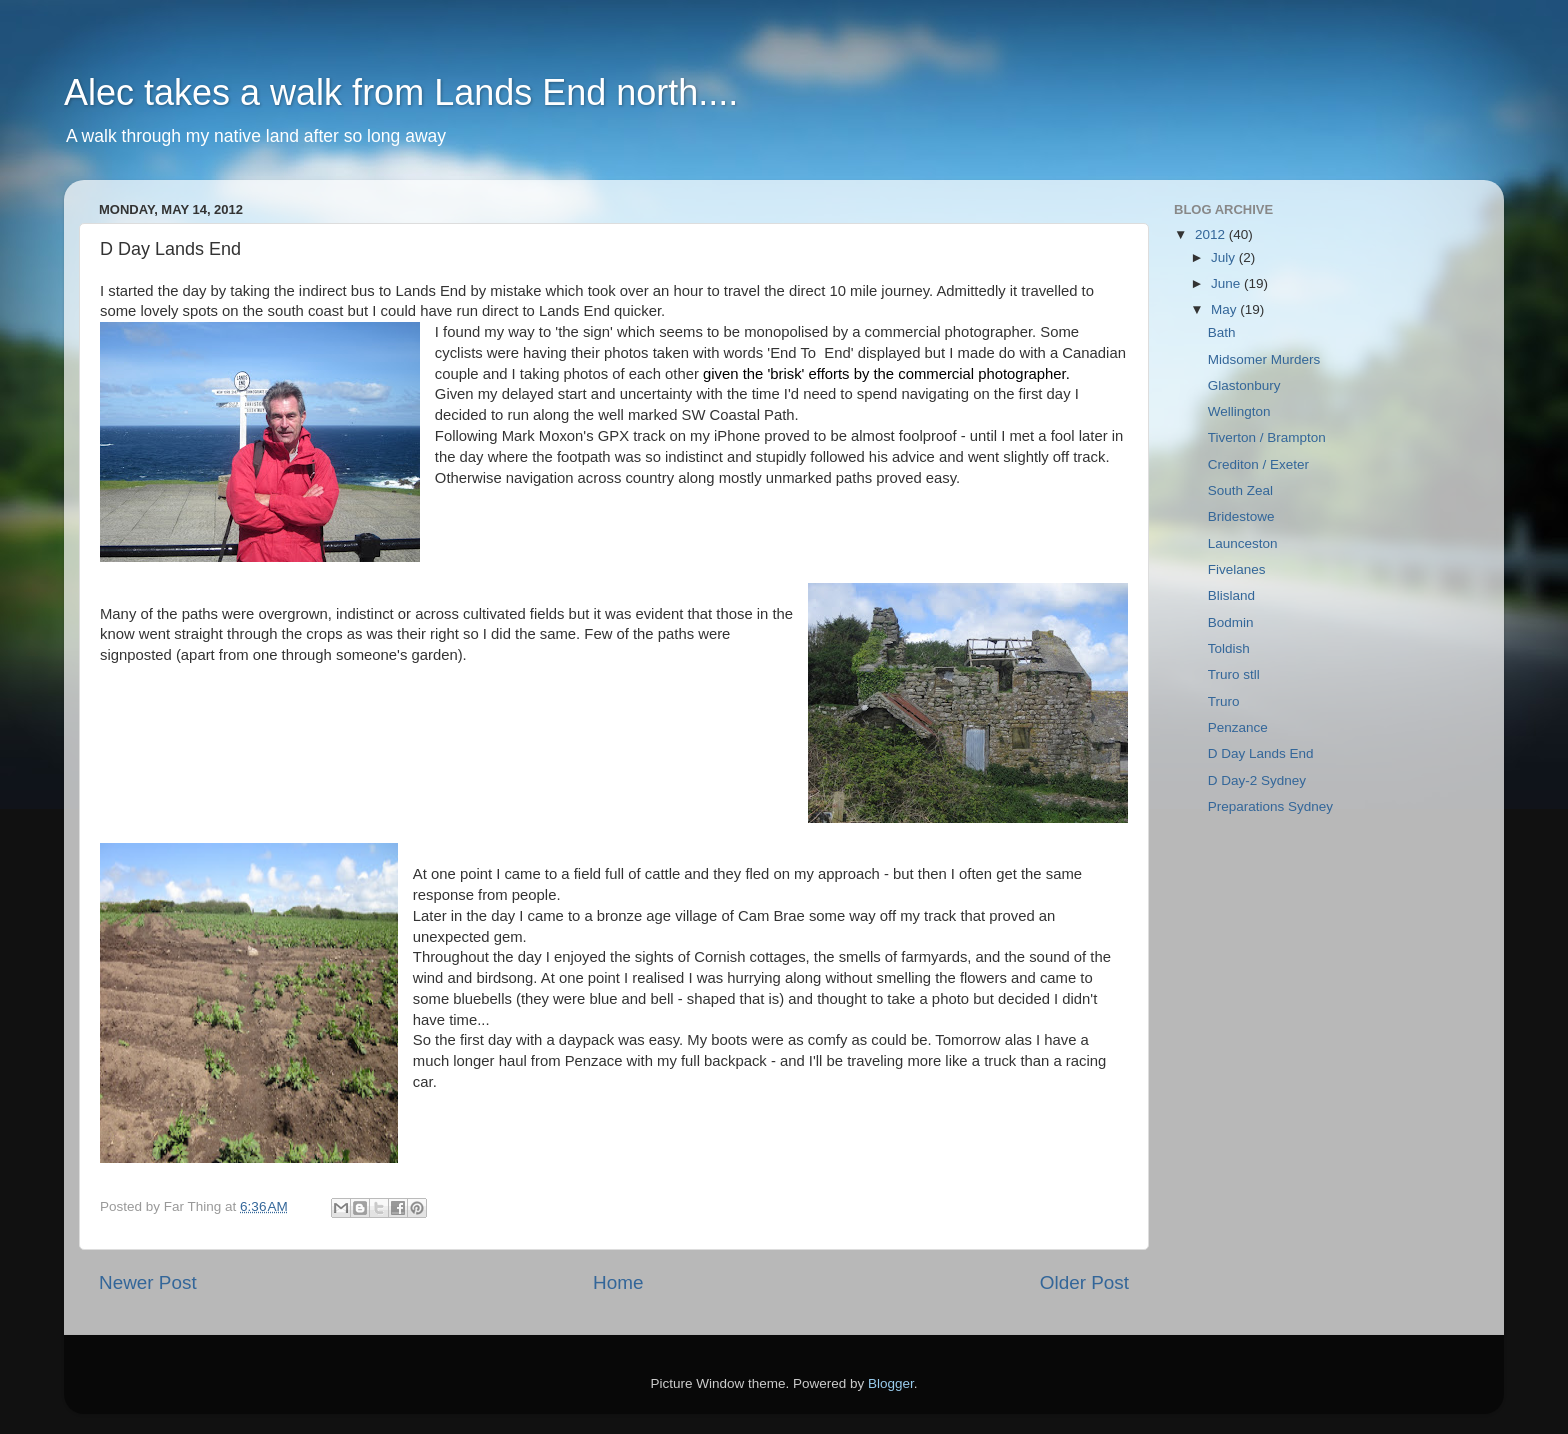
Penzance (1238, 727)
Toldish (1229, 648)
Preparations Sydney (1270, 806)
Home (618, 1282)
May (1225, 309)
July (1225, 257)
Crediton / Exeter (1258, 464)
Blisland (1231, 595)
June (1227, 283)
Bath (1222, 332)
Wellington (1239, 411)
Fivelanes (1237, 569)
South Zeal (1240, 490)
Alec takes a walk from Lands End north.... (401, 92)
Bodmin (1231, 622)
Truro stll (1234, 674)
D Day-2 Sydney (1257, 780)
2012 (1212, 234)
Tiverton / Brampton (1267, 437)
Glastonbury (1244, 385)
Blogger (891, 1383)
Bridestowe (1241, 516)
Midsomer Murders (1264, 359)
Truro (1224, 701)
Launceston (1243, 543)
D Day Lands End (1261, 753)
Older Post (1084, 1282)
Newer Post (148, 1282)
